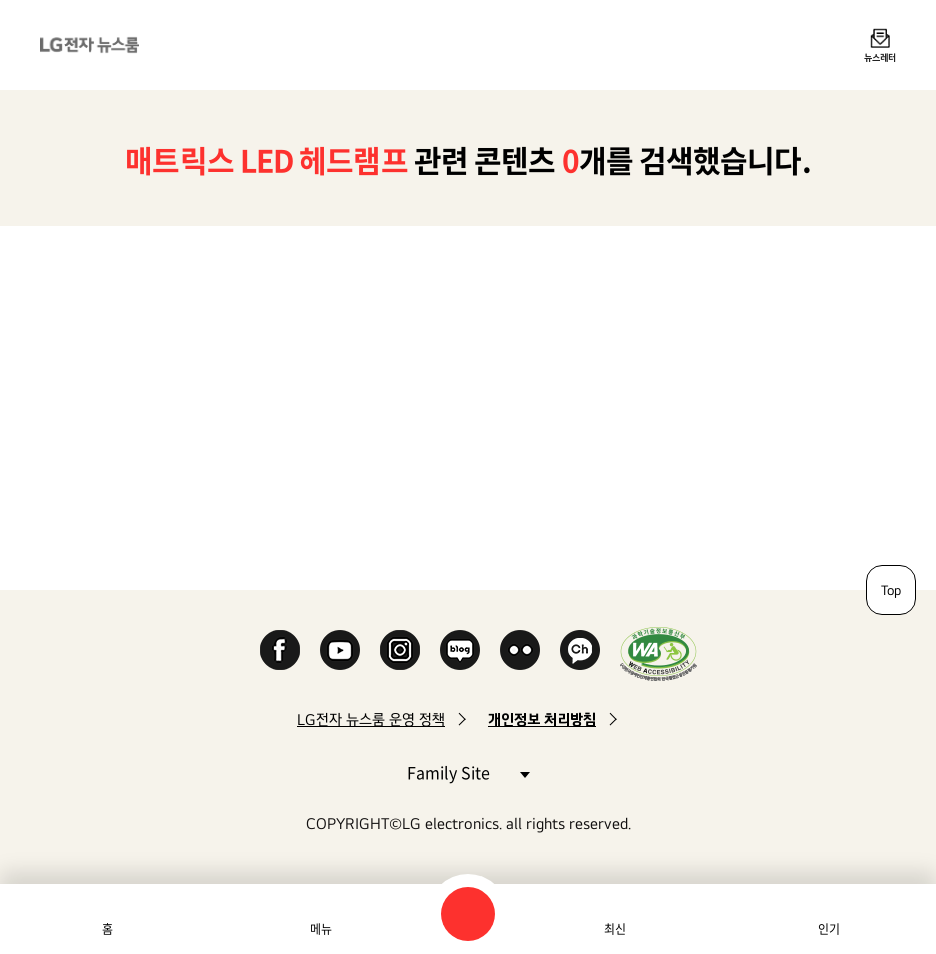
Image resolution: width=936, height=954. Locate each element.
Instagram (400, 650)
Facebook (280, 650)
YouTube (340, 650)
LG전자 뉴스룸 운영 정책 (371, 719)
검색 (468, 914)
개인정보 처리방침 (542, 719)
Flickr (520, 650)
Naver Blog (460, 650)
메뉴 (321, 929)
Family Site (468, 771)
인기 (829, 929)
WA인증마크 (658, 653)
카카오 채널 (580, 650)
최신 (615, 929)
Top (891, 590)
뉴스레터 (880, 57)
